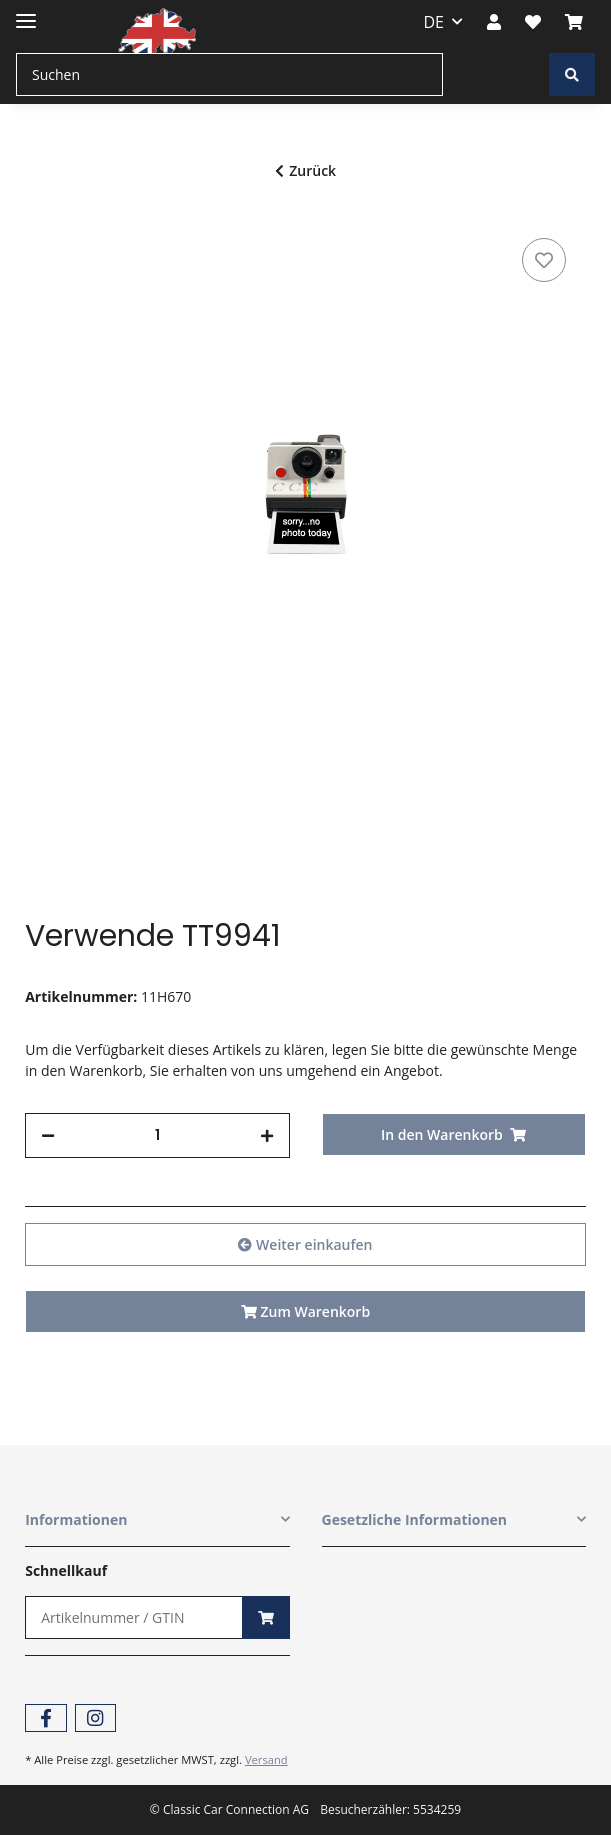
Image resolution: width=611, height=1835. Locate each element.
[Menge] (157, 1135)
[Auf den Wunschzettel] (544, 260)
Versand (266, 1759)
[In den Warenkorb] (454, 1134)
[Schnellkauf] (133, 1617)
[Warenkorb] (574, 22)
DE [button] (434, 22)
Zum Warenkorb (305, 1311)
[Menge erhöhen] (267, 1135)
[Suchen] (229, 74)
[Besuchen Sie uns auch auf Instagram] (95, 1718)
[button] (494, 22)
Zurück (305, 170)
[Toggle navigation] (26, 12)
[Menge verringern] (48, 1135)
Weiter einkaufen (305, 1244)
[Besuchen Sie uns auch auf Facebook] (45, 1718)
